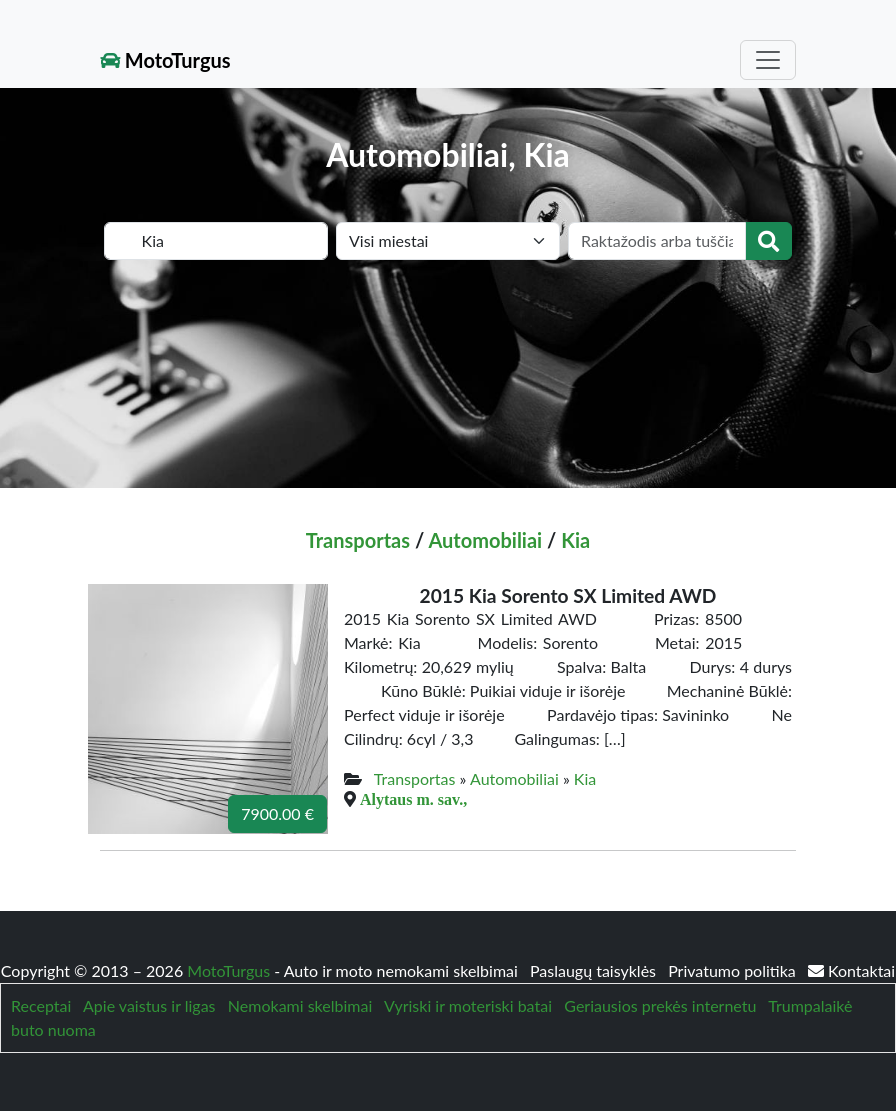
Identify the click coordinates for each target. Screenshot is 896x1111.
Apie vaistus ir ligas (149, 1005)
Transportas (358, 540)
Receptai (41, 1005)
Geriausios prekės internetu (660, 1005)
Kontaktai (851, 970)
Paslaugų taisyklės (595, 970)
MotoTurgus (165, 60)
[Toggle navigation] (768, 60)
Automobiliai (485, 540)
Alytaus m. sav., (413, 799)
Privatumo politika (734, 970)
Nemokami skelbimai (300, 1005)
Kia (575, 540)
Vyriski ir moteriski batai (468, 1005)
